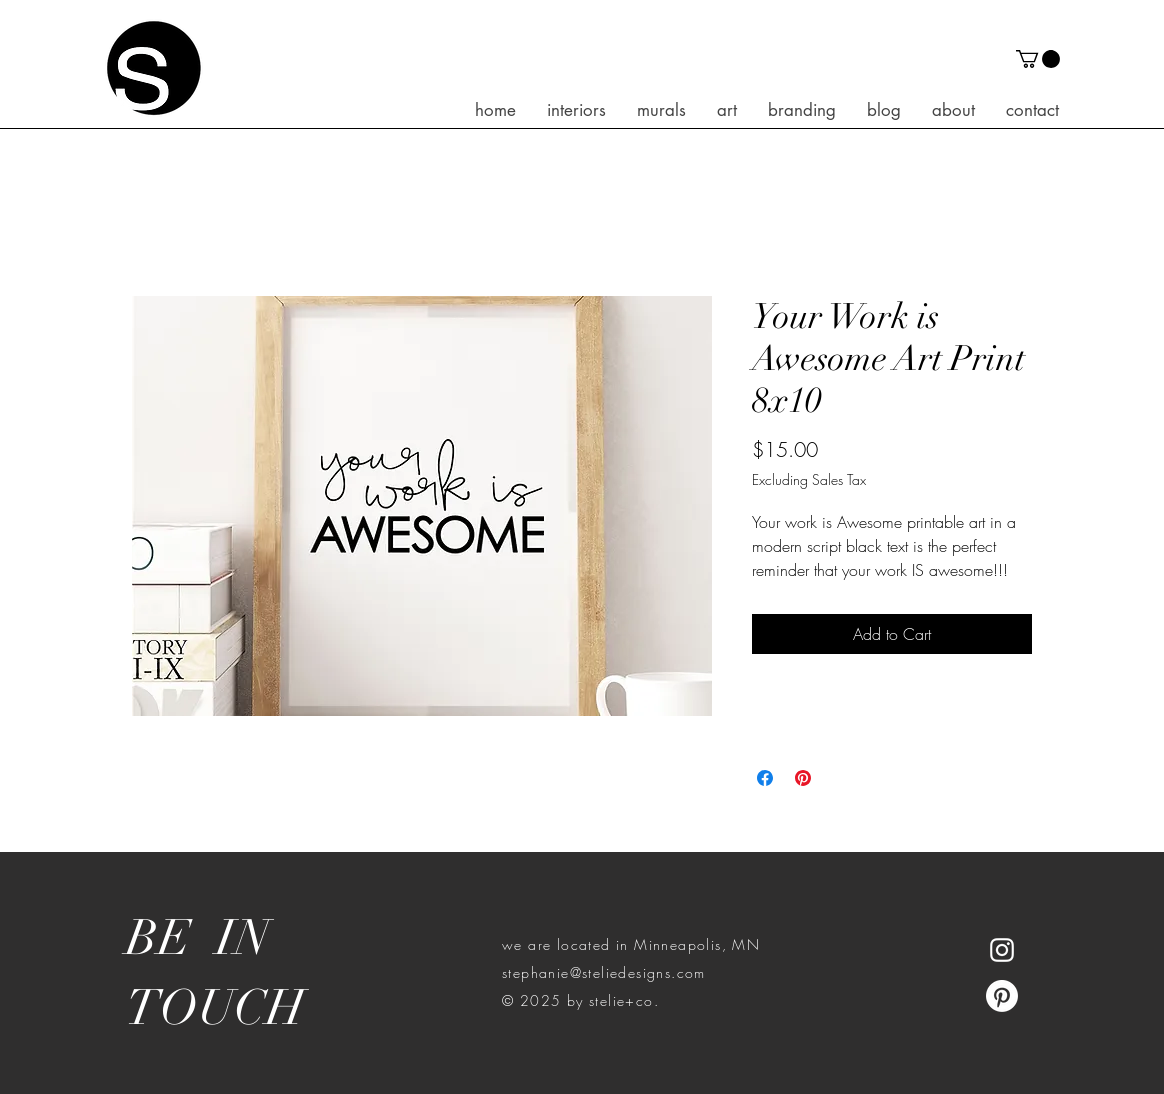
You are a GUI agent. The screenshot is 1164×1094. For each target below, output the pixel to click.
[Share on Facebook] (765, 778)
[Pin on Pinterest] (803, 778)
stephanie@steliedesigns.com (604, 972)
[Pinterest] (1002, 996)
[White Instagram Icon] (1002, 950)
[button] (1038, 59)
